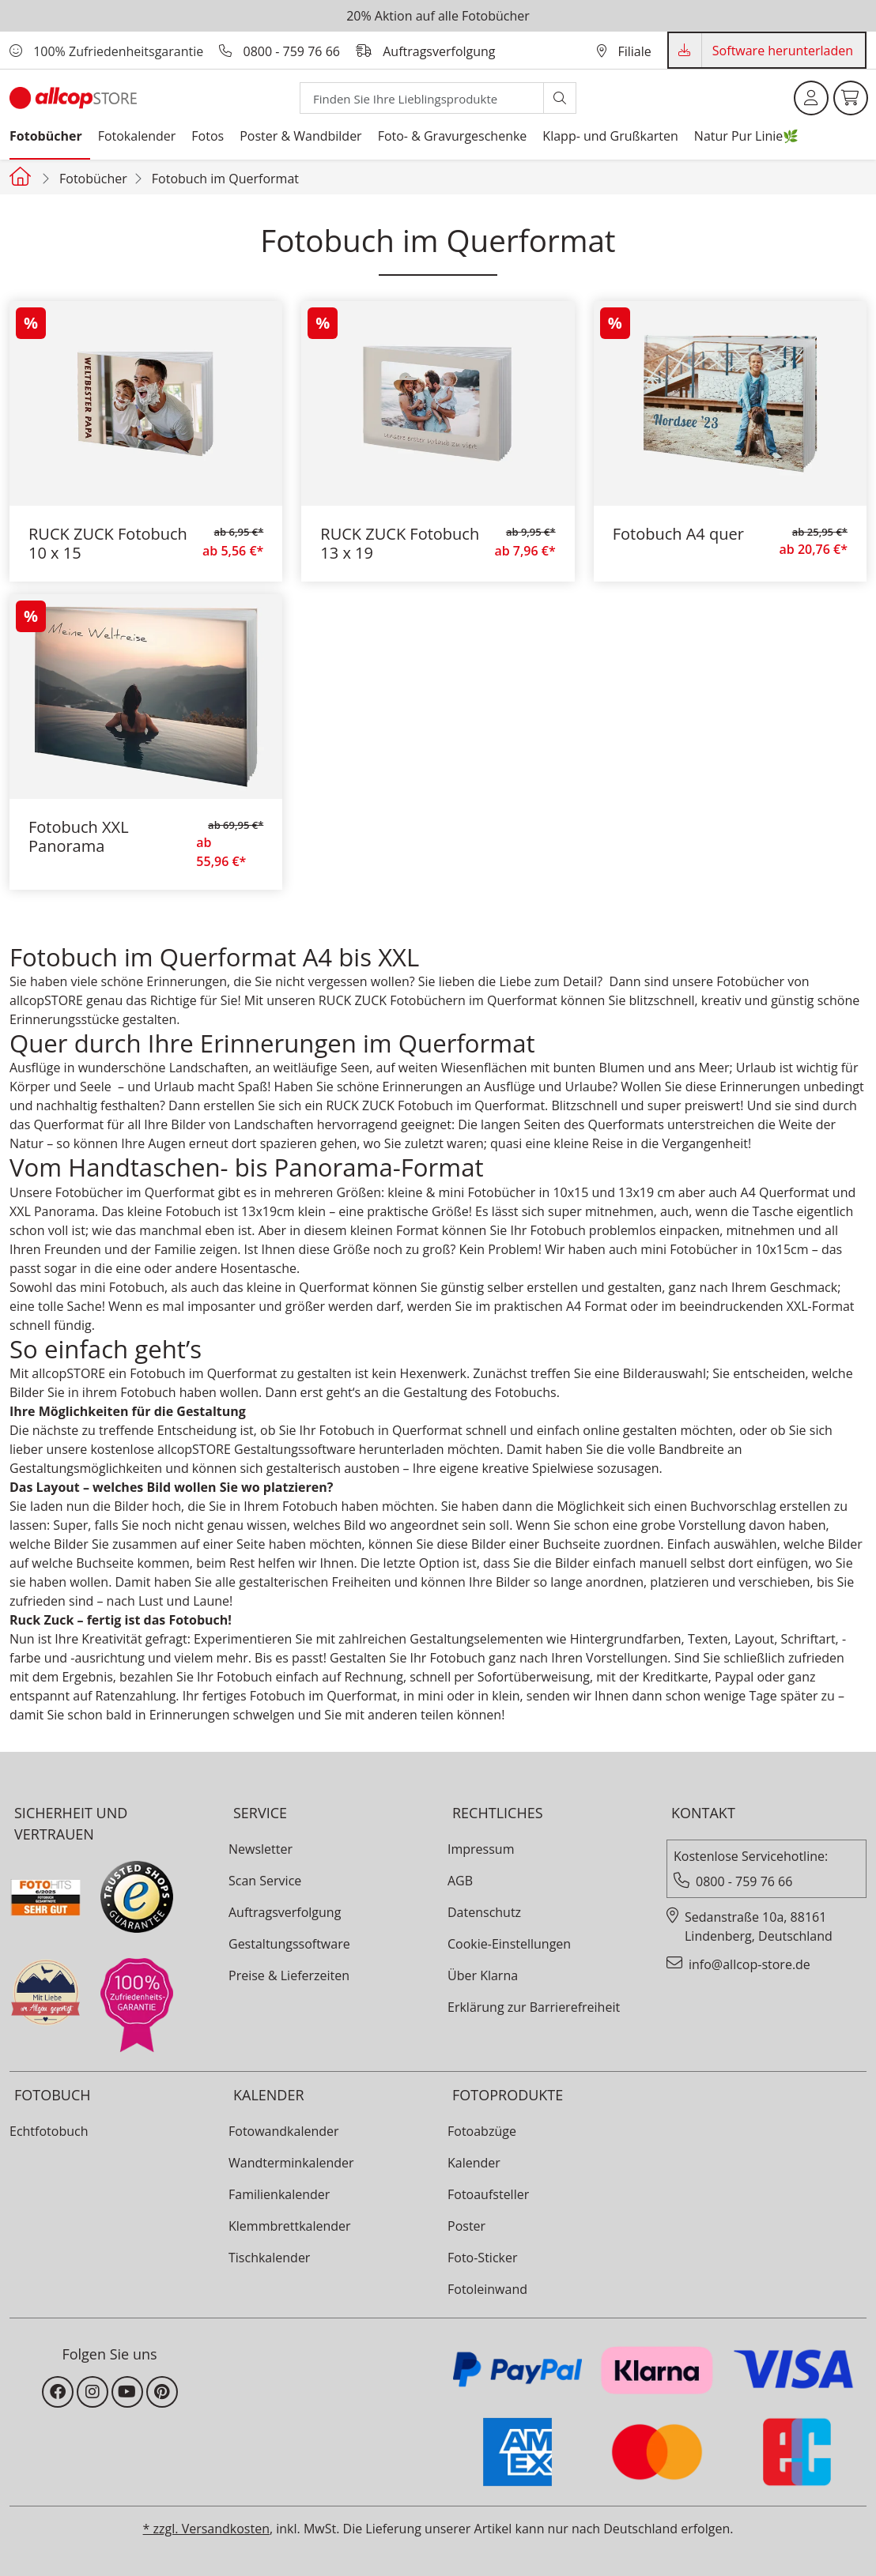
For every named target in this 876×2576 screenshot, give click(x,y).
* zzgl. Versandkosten (206, 2528)
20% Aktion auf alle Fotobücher (438, 15)
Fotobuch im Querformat (225, 178)
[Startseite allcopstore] (22, 176)
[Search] (422, 98)
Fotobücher (93, 178)
